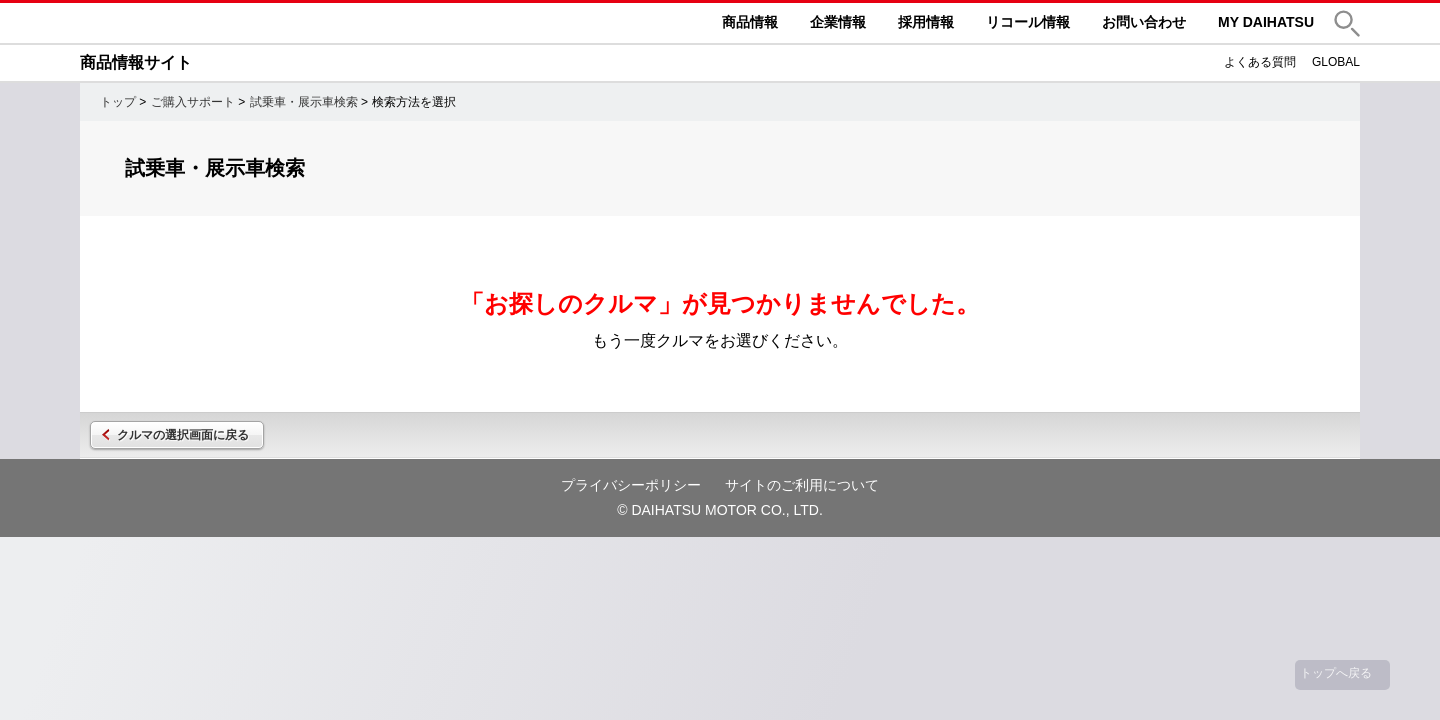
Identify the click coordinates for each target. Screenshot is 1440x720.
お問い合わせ (1144, 22)
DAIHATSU (230, 23)
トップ (118, 102)
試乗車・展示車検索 (304, 102)
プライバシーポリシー (631, 485)
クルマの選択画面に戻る (183, 435)
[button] (1347, 23)
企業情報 (838, 22)
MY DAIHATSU (1266, 22)
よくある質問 (1260, 62)
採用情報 (926, 22)
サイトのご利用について (802, 485)
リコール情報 (1028, 22)
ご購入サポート (193, 102)
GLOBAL (1336, 62)
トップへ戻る (1336, 673)
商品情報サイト (136, 62)
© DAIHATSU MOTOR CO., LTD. (720, 510)
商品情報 (750, 22)
